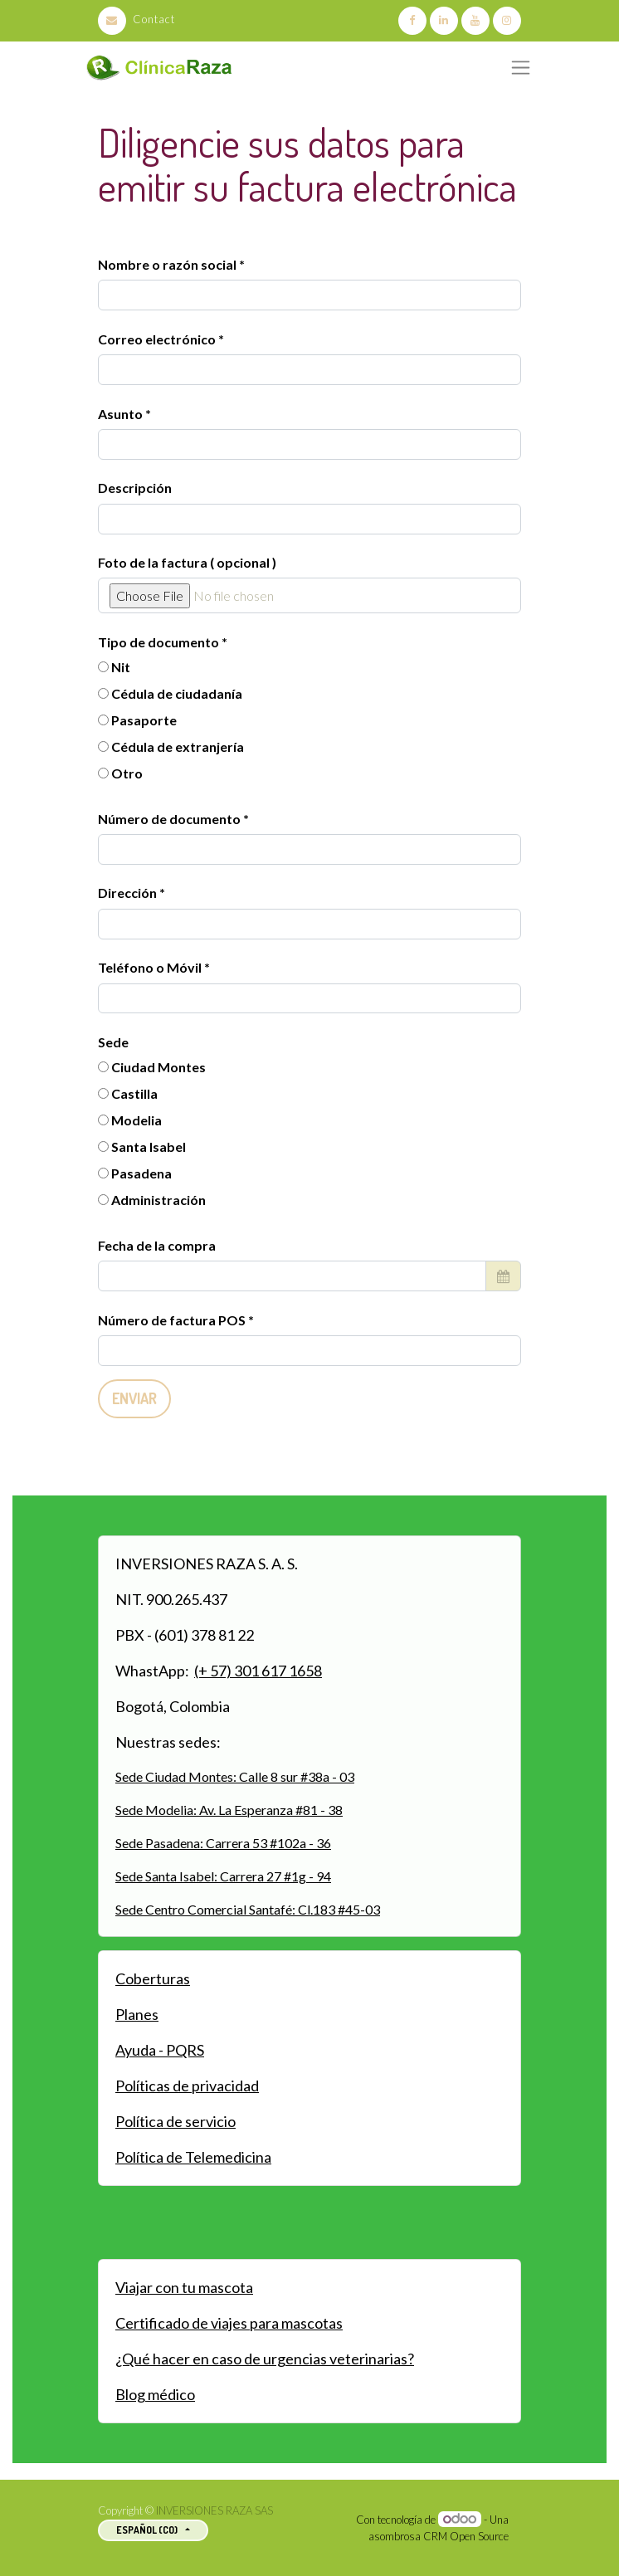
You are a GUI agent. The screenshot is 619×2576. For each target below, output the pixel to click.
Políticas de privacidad (187, 2085)
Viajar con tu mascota (184, 2287)
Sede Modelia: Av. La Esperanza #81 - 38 (229, 1809)
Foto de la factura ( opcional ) (187, 562)
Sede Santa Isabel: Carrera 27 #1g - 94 (223, 1876)
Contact (136, 19)
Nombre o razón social (167, 264)
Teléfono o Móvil (151, 967)
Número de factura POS (173, 1320)
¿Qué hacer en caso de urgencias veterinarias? (264, 2358)
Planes (136, 2014)
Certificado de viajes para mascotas (229, 2323)
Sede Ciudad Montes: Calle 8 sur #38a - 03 (234, 1776)
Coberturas (152, 1978)
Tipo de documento (160, 642)
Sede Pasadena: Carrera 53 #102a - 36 (223, 1843)
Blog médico (155, 2394)
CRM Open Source (466, 2536)
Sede (113, 1042)
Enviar (134, 1398)
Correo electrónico (157, 339)
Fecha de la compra (157, 1245)
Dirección (128, 892)
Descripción (135, 487)
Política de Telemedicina (193, 2157)
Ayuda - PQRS (159, 2050)
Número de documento (170, 819)
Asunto (120, 414)
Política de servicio (175, 2121)
